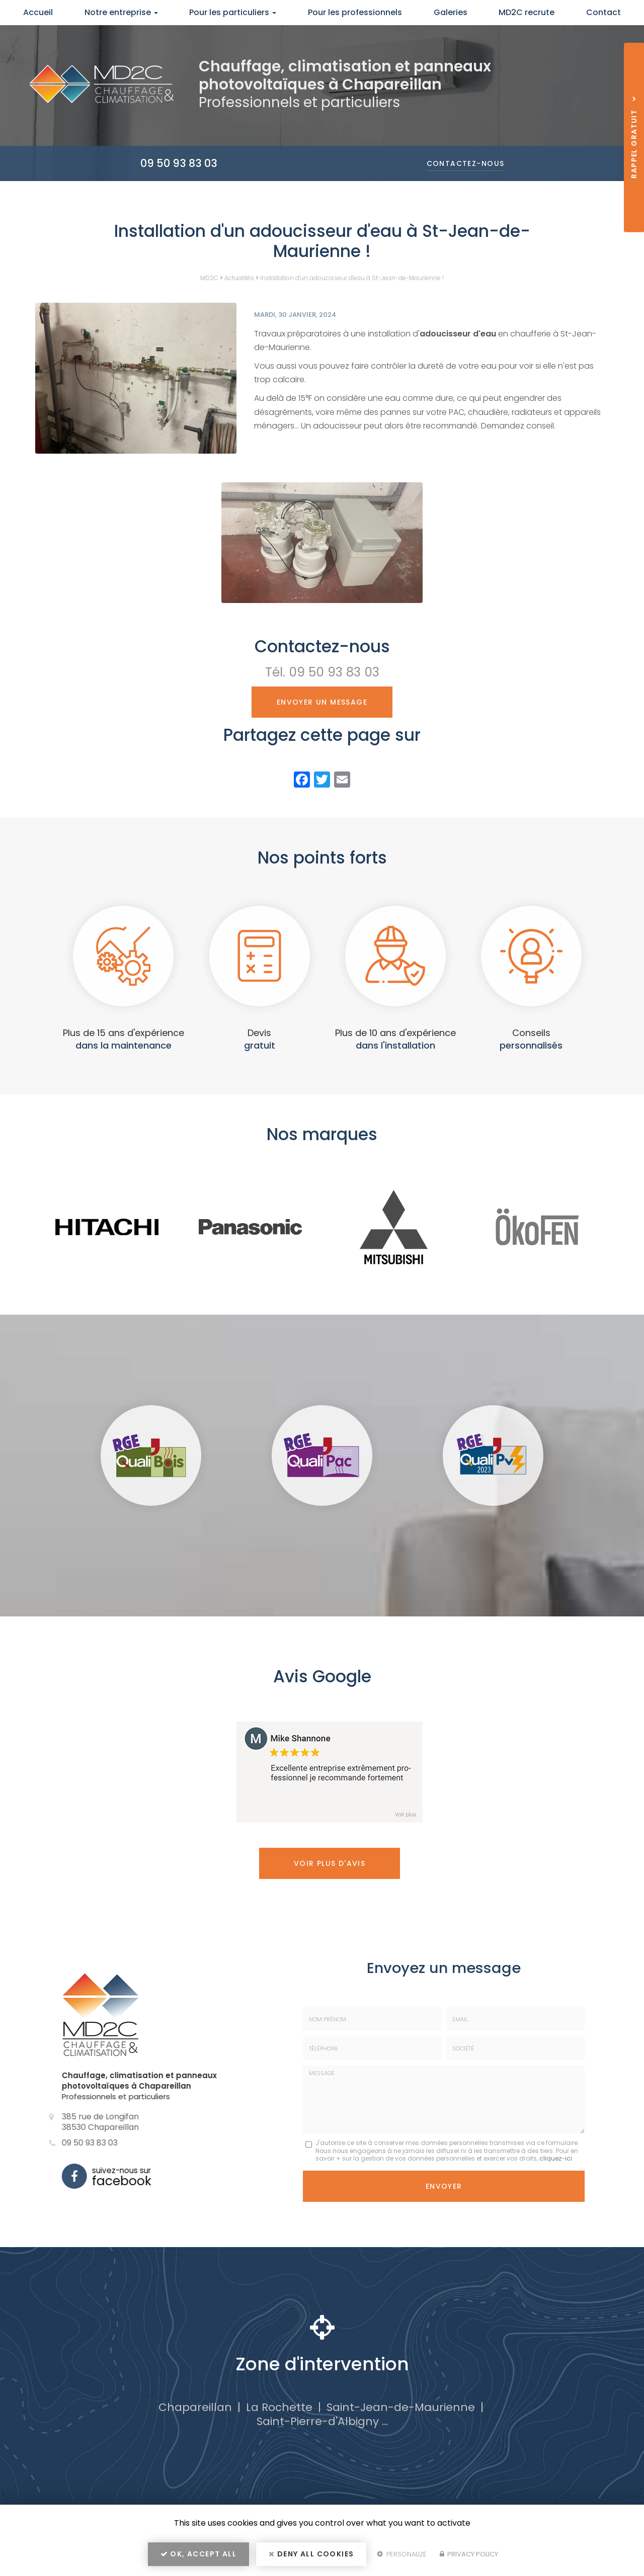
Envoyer (444, 2186)
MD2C (209, 278)
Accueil (38, 12)
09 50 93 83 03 (178, 163)
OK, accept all (198, 2554)
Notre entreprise (121, 12)
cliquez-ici (555, 2158)
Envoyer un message (322, 702)
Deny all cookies (311, 2554)
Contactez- (466, 163)
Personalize (402, 2554)
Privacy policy (469, 2554)
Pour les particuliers (232, 12)
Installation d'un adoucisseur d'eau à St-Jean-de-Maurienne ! (352, 278)
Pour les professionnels (355, 12)
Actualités (239, 278)
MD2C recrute (526, 12)
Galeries (450, 12)
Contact (603, 12)
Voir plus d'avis (329, 1863)
